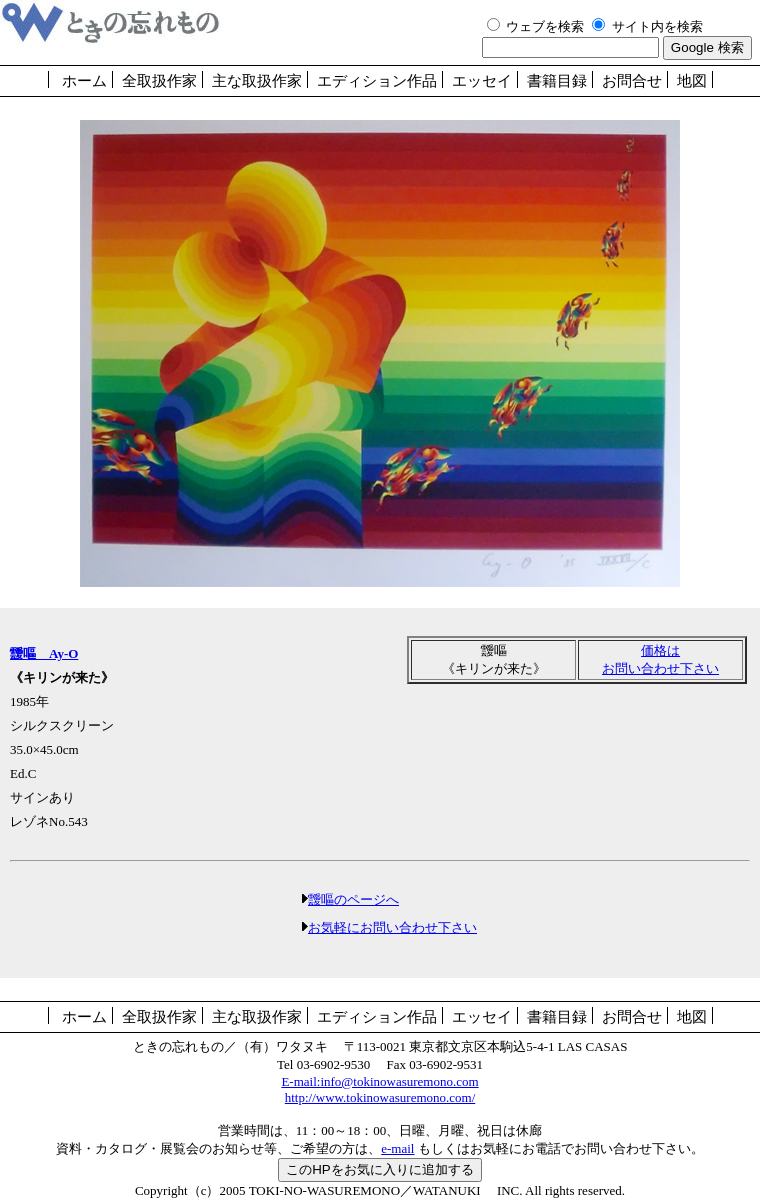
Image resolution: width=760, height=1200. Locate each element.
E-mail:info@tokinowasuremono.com (379, 1081)
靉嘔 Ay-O (44, 653)
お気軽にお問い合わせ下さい (392, 927)
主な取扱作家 (257, 81)
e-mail (397, 1148)
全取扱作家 (159, 81)
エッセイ (482, 81)
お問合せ (632, 81)
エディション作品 (377, 81)
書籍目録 (557, 81)
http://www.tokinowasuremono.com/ (380, 1097)
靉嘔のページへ (353, 899)
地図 (692, 81)
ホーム (84, 81)
